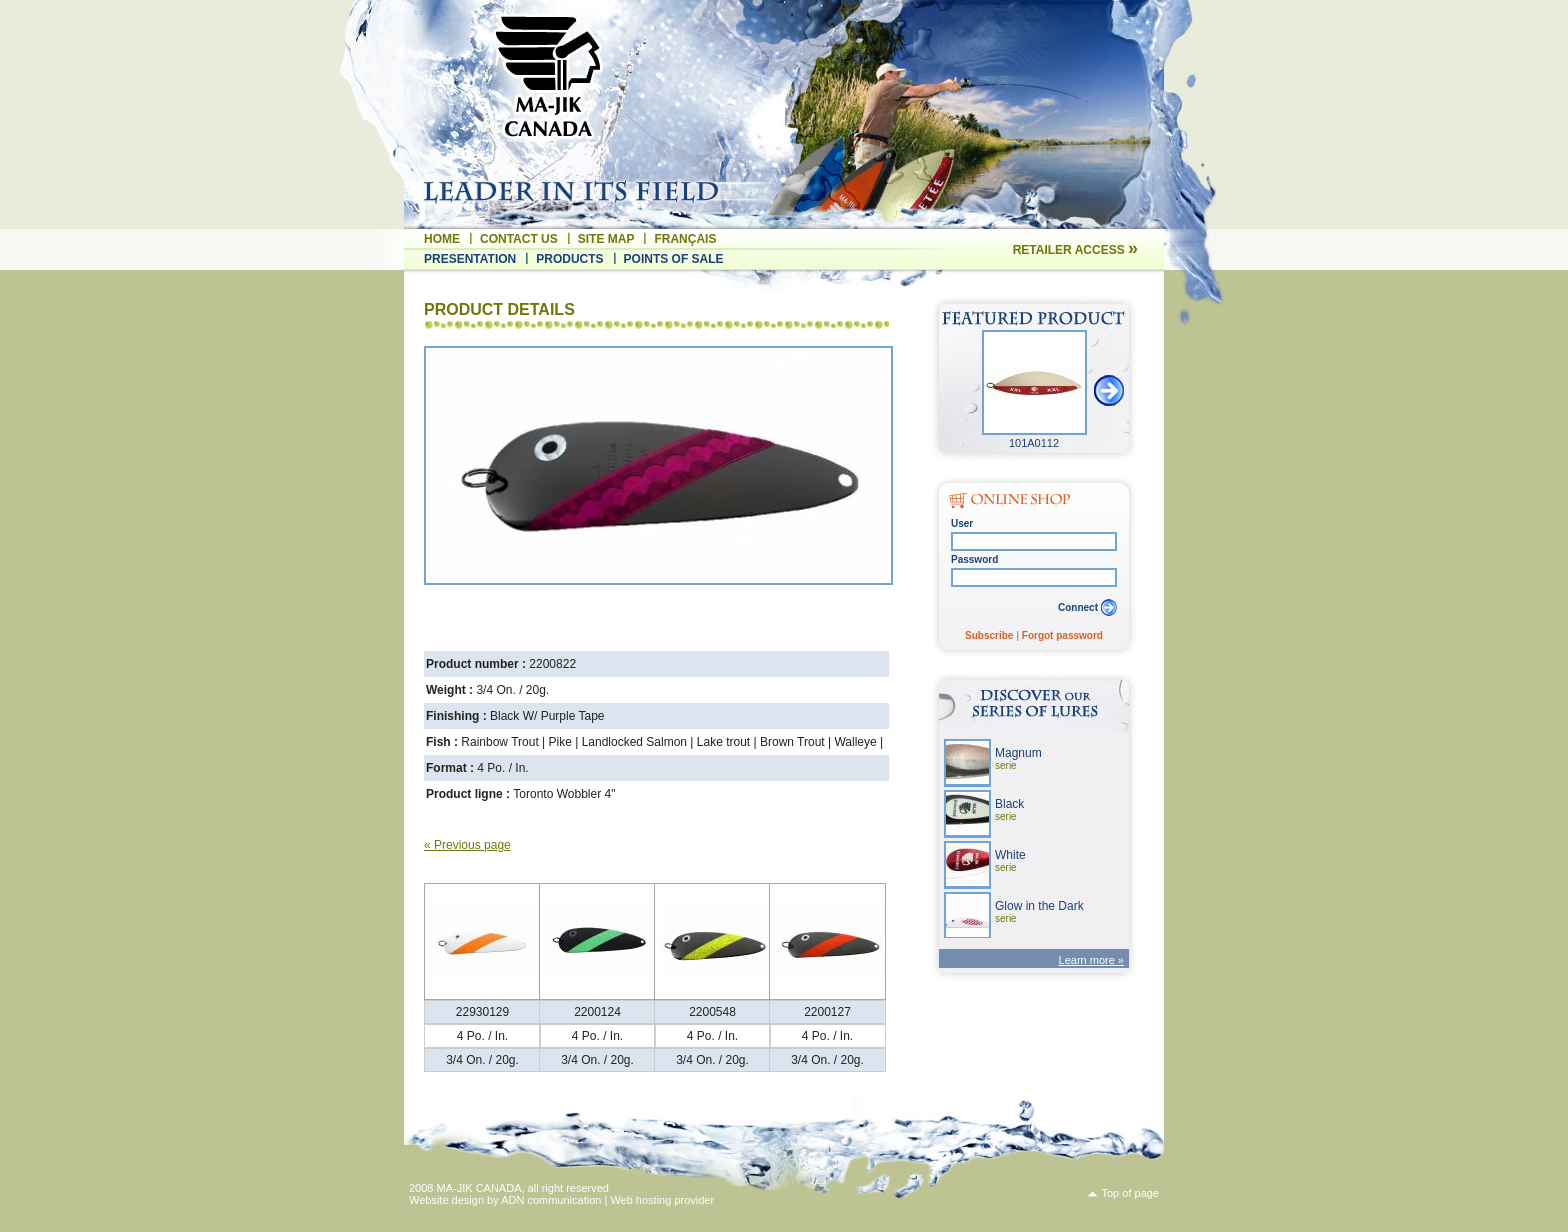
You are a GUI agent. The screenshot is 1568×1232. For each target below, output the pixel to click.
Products (569, 259)
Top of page (1131, 1193)
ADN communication (551, 1200)
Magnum (1018, 758)
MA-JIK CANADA (479, 1188)
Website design (446, 1200)
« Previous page (467, 845)
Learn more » (1091, 960)
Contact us (519, 239)
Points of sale (674, 259)
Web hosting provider (662, 1200)
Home (442, 239)
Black (1009, 809)
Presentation (470, 259)
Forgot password (1062, 635)
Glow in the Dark (1039, 911)
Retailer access (1075, 250)
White (1010, 860)
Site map (606, 239)
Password (974, 559)
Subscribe (989, 635)
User (962, 523)
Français (685, 239)
